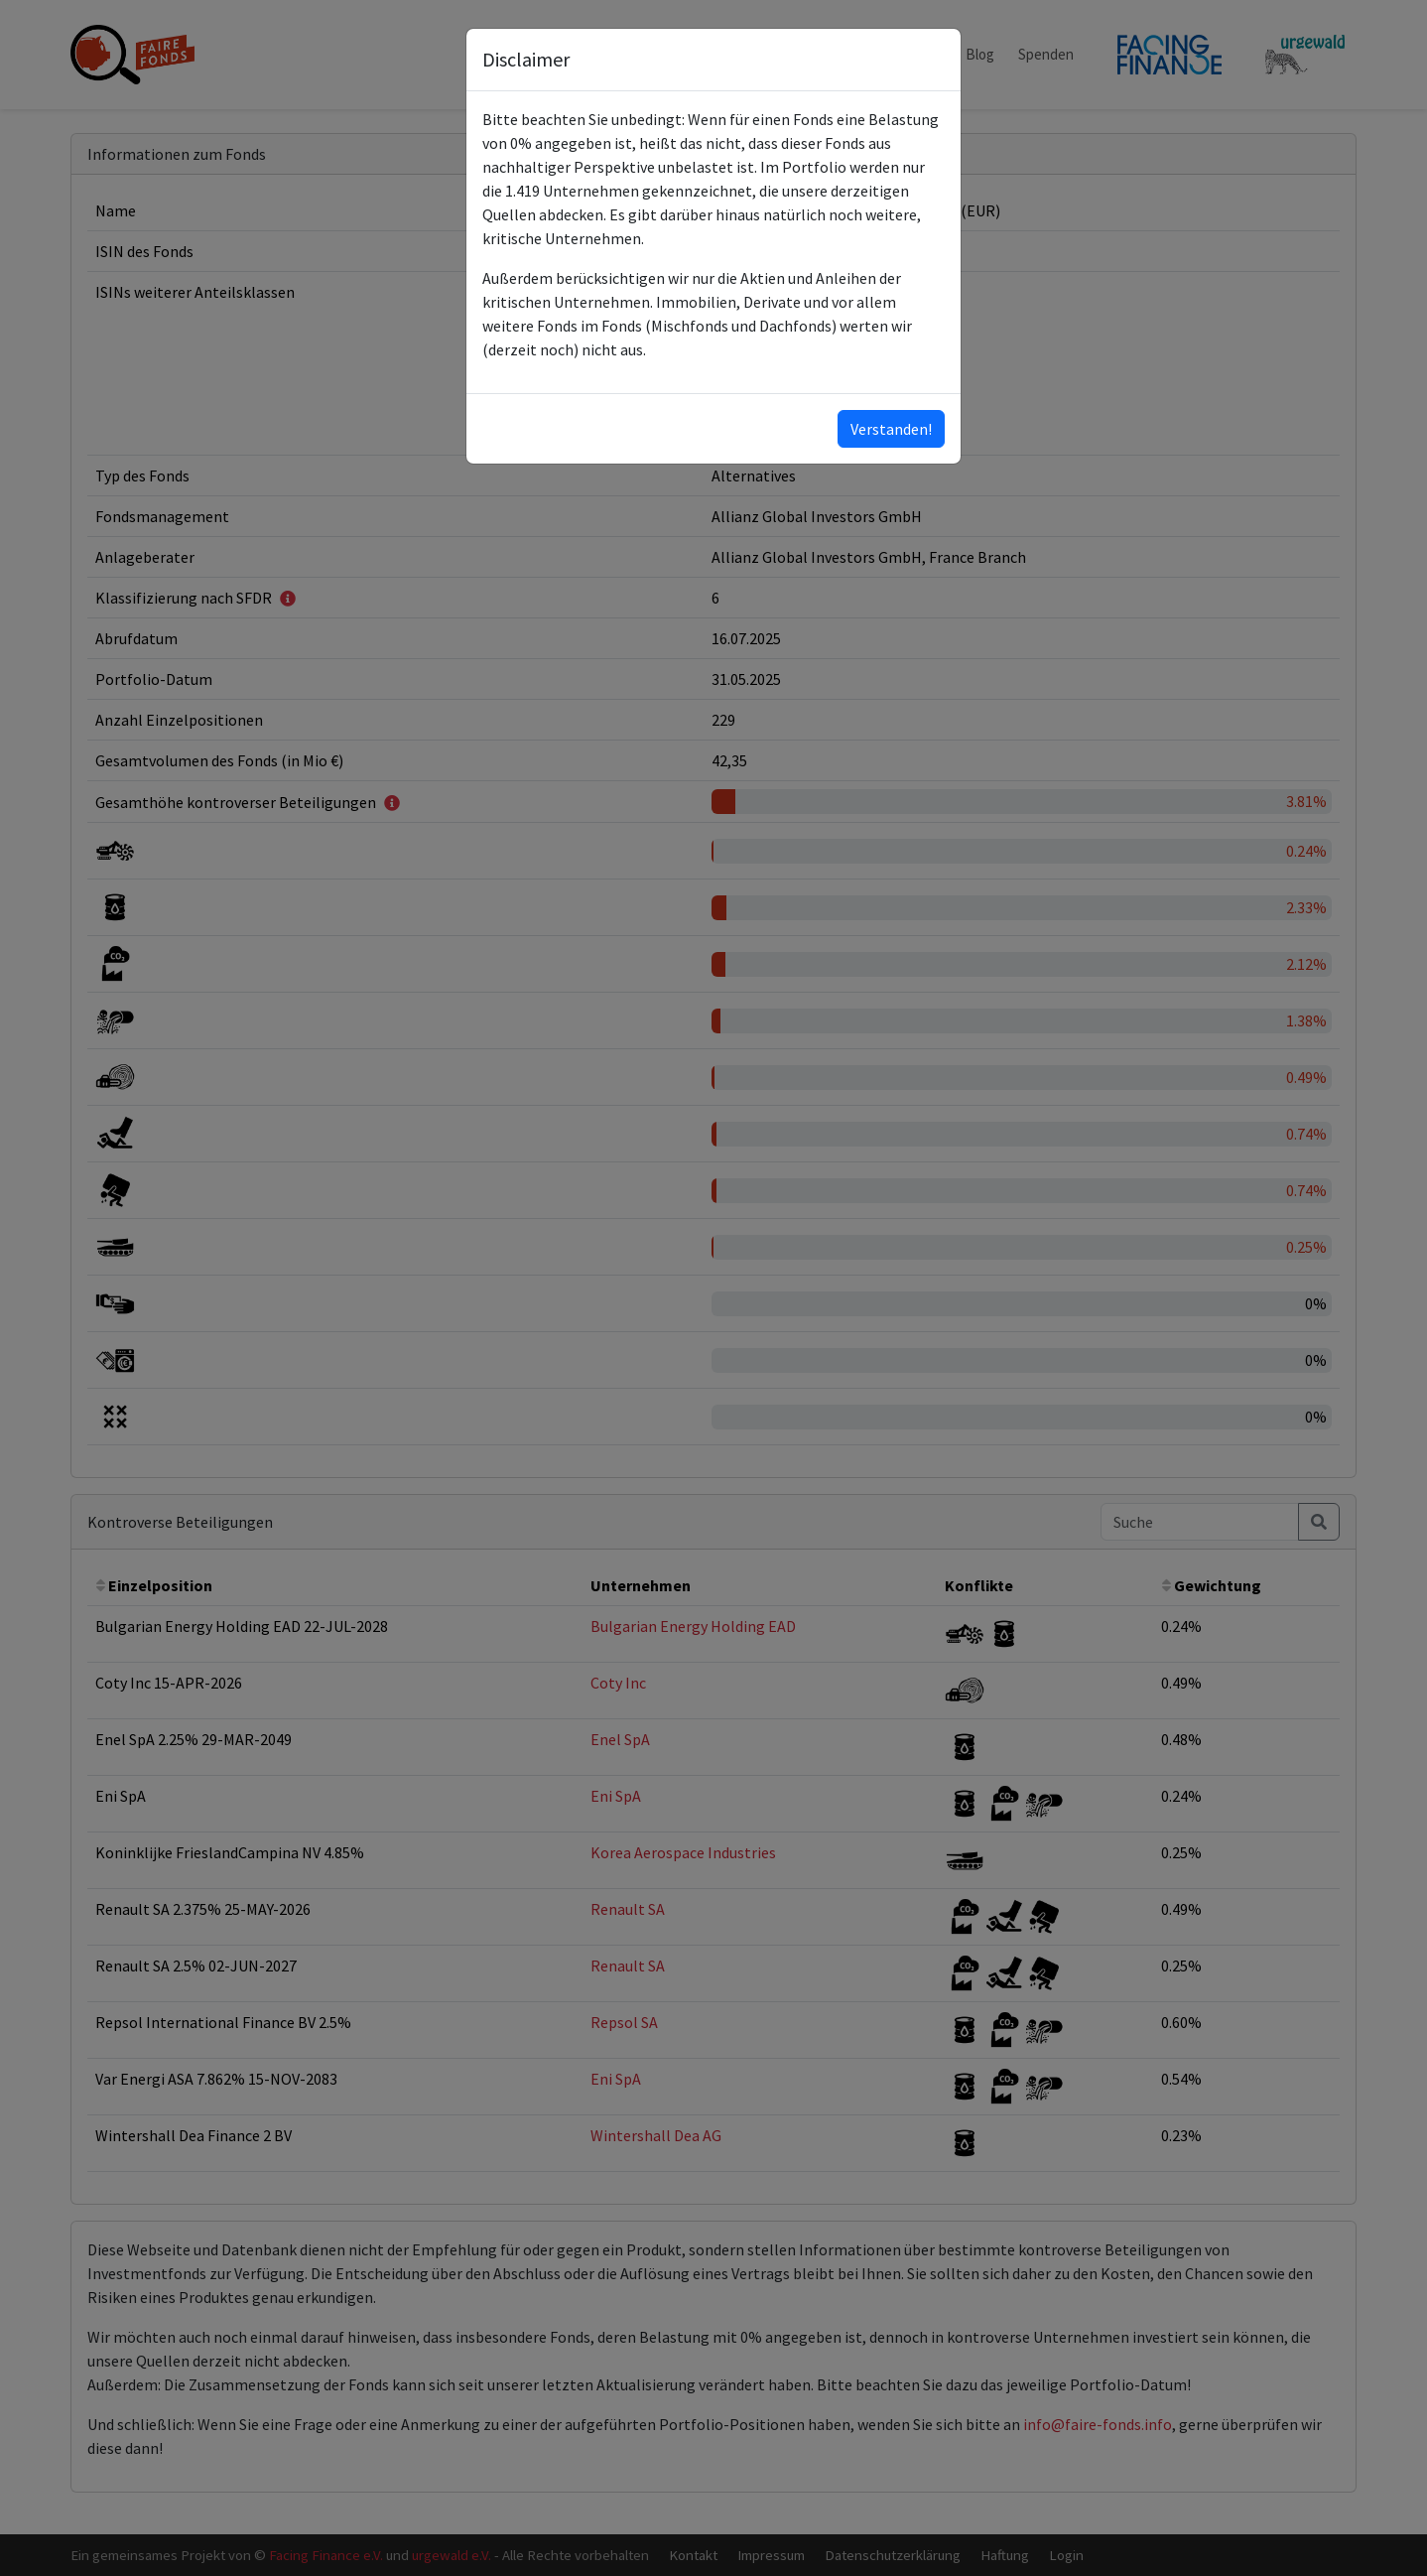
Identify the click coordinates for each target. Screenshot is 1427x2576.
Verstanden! (891, 429)
